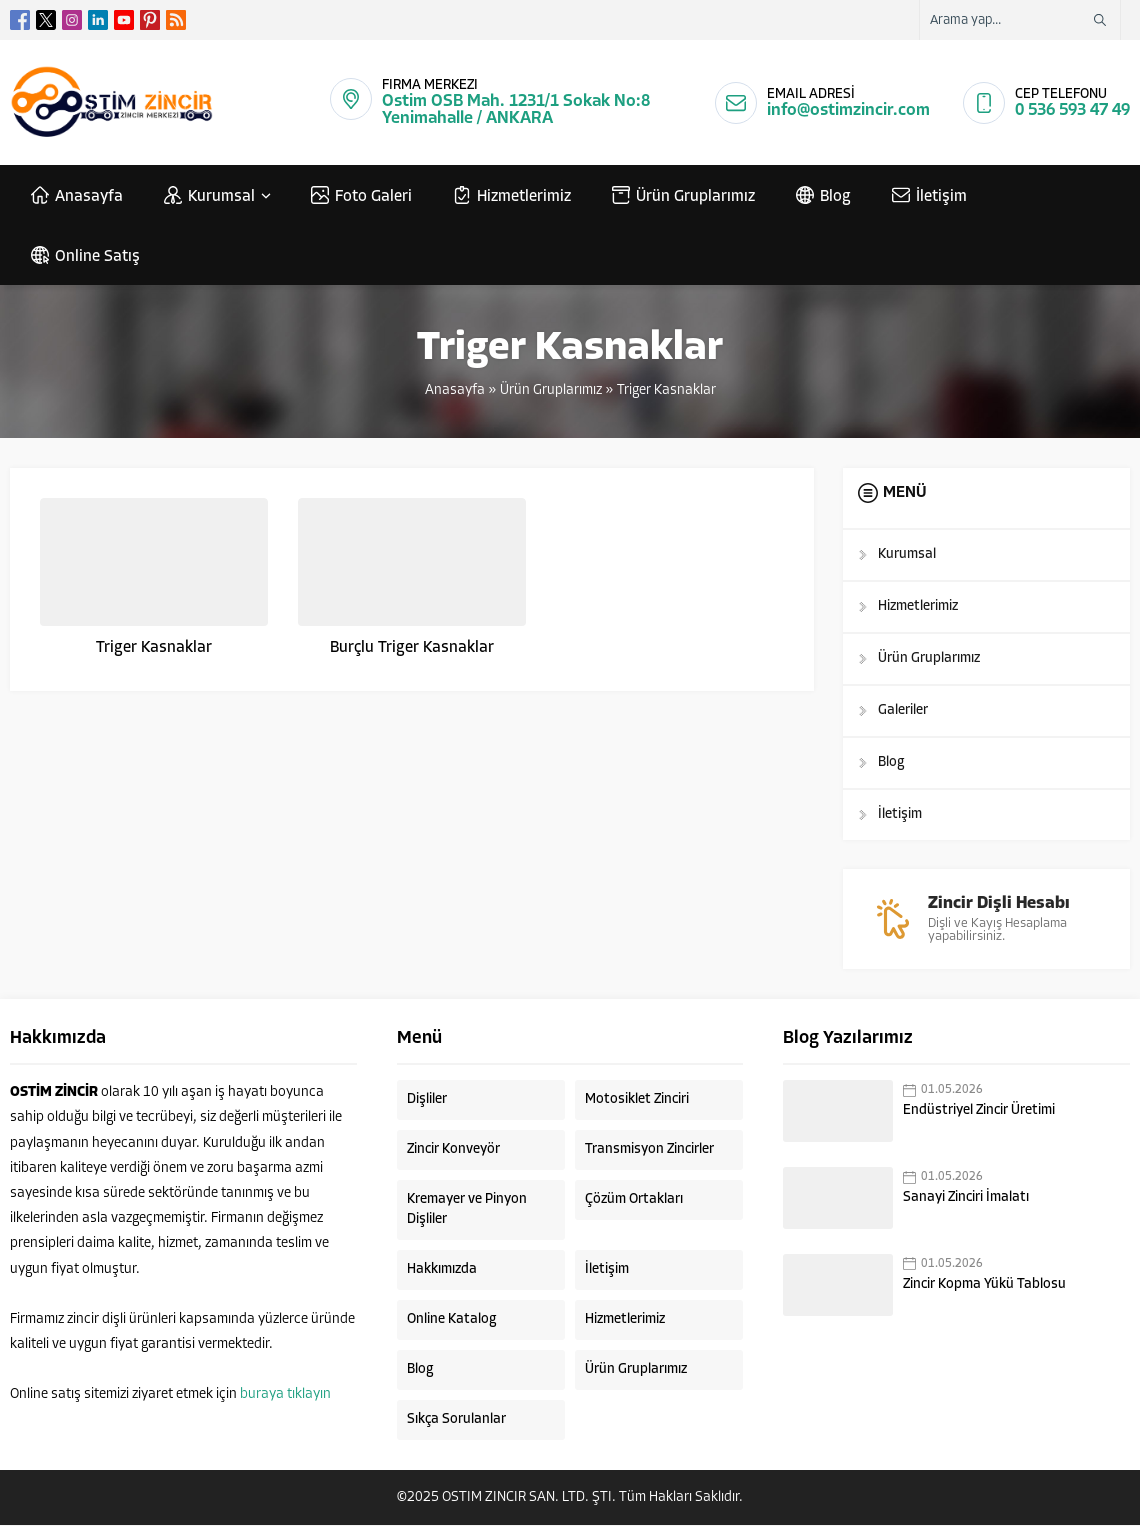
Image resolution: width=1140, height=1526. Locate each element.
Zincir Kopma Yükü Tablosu (984, 1285)
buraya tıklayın (285, 1395)
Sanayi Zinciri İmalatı (966, 1198)
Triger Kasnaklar (154, 648)
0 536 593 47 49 (1072, 110)
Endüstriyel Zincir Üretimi (979, 1111)
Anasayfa (455, 390)
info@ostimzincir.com (848, 110)
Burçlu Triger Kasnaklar (412, 648)
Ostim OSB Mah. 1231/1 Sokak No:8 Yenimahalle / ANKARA (516, 110)
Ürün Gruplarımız (551, 390)
